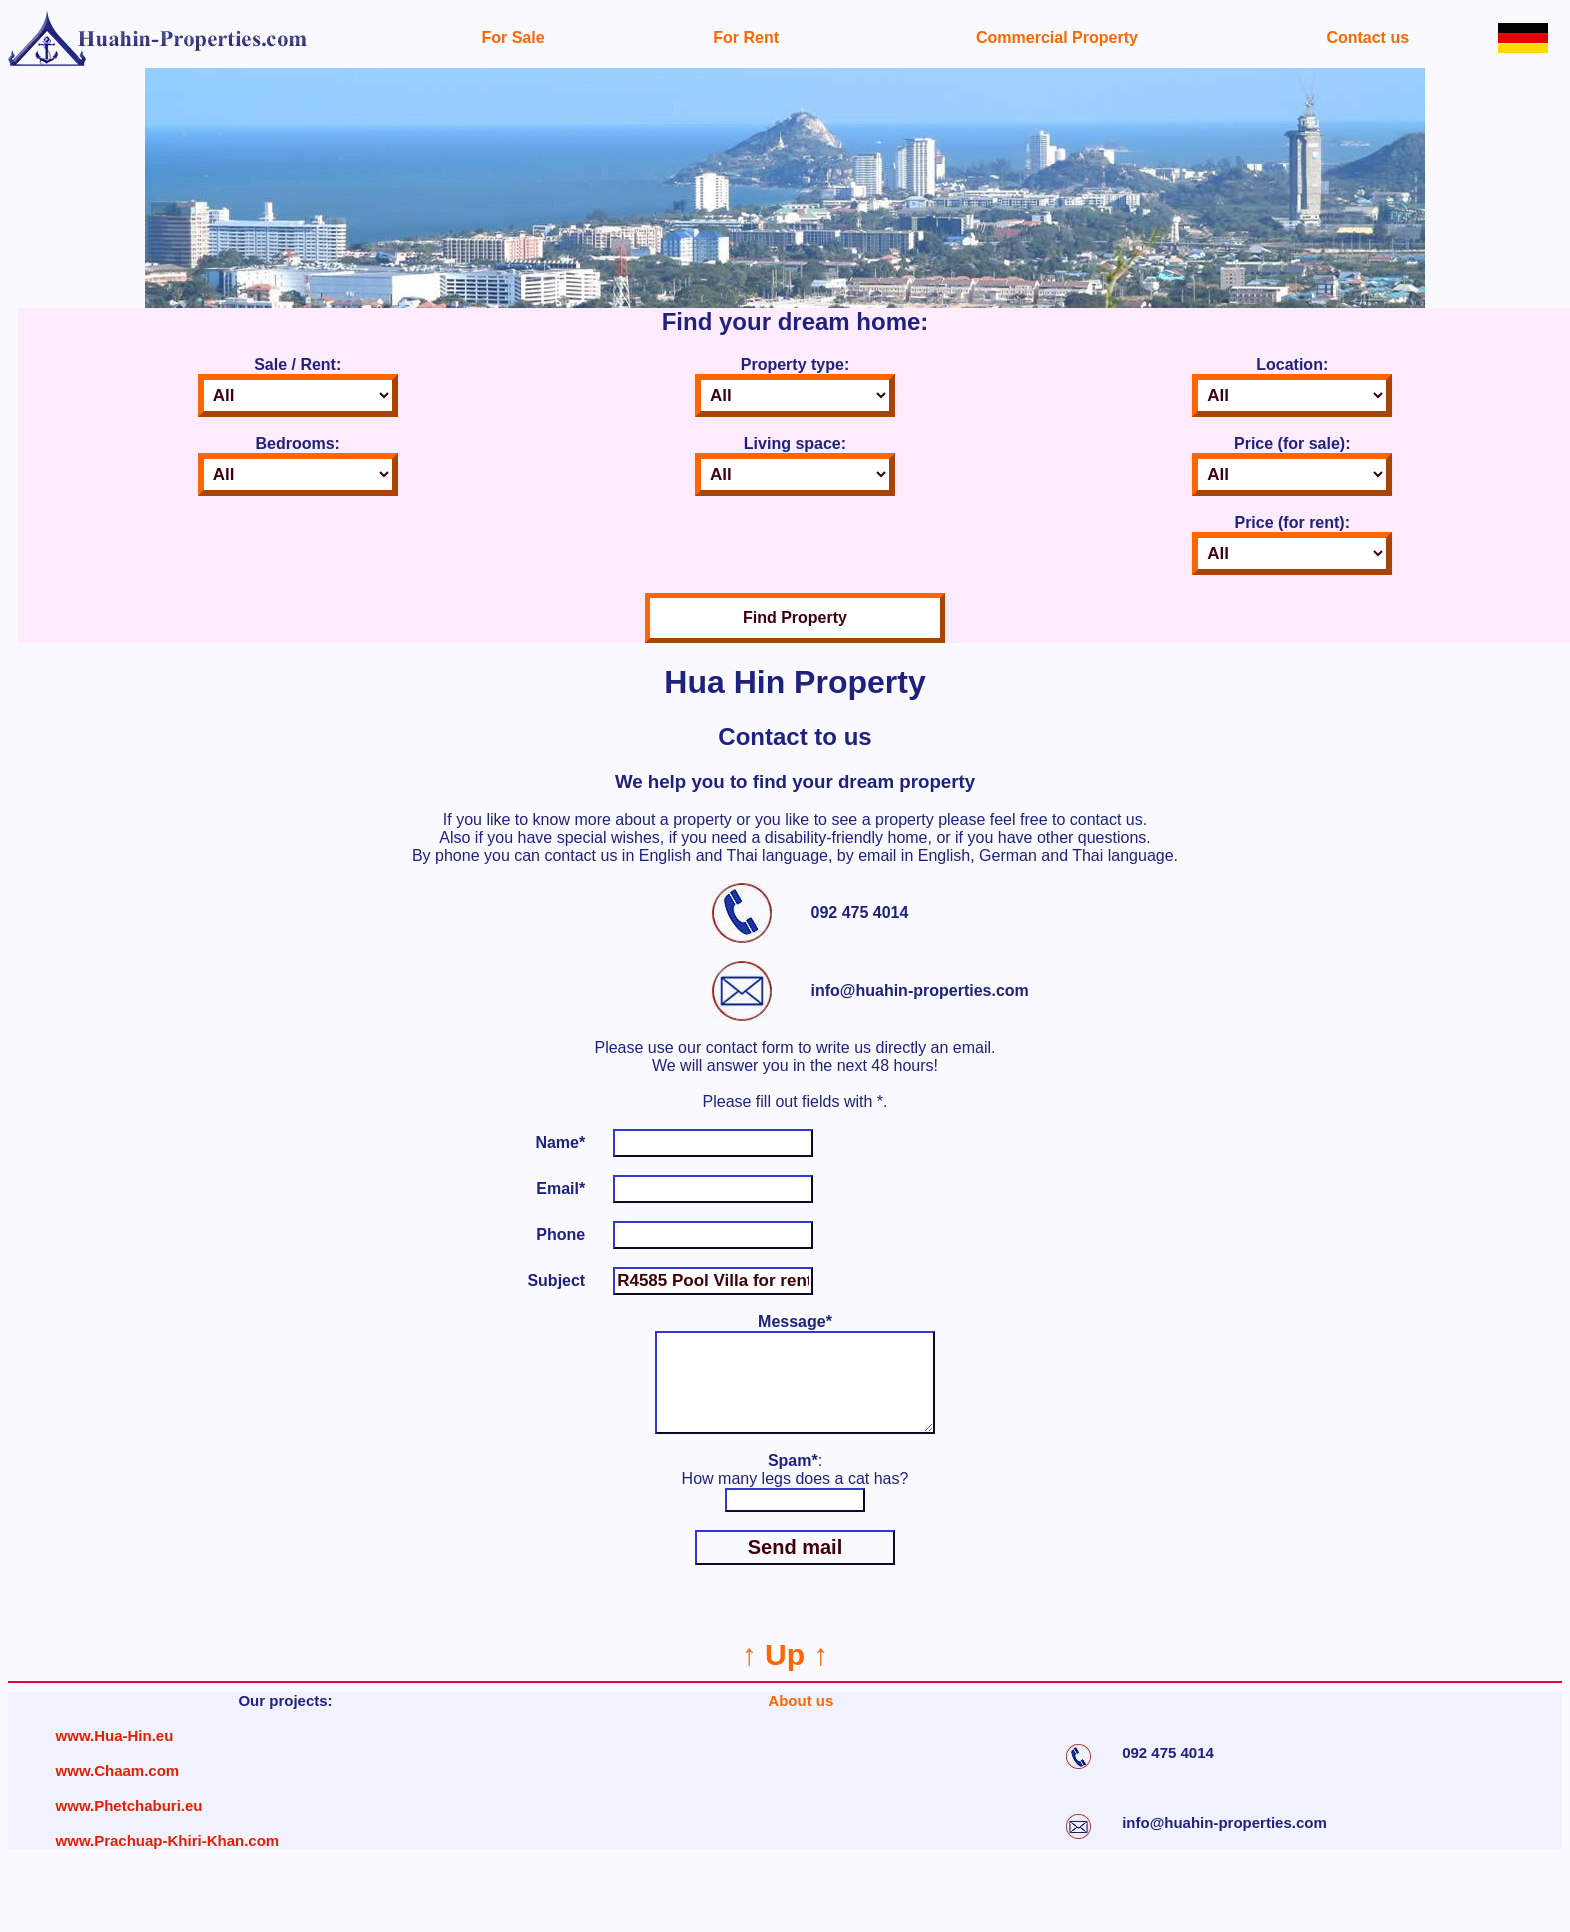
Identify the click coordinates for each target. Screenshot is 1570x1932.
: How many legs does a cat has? (795, 1489)
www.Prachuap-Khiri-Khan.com (168, 1860)
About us (800, 1720)
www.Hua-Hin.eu (115, 1755)
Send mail (795, 1567)
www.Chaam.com (118, 1790)
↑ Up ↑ (785, 1674)
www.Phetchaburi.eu (129, 1825)
